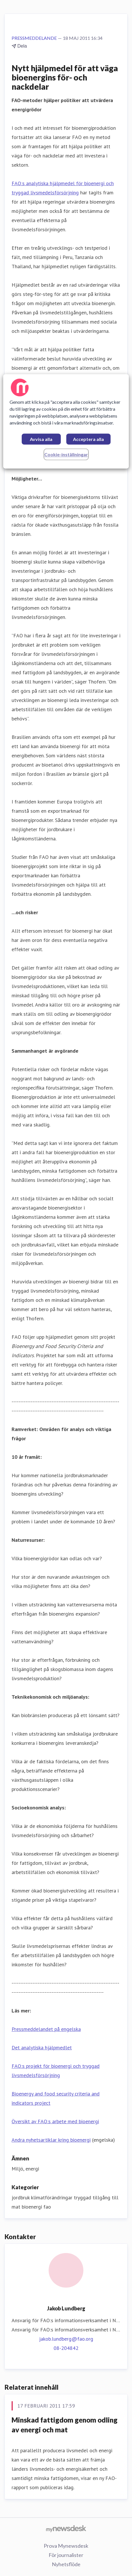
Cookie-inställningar (66, 454)
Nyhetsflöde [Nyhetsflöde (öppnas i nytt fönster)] (66, 2564)
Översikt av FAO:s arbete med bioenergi (55, 2121)
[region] (66, 421)
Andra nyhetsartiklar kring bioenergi (51, 2139)
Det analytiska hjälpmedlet (42, 2047)
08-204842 (66, 2348)
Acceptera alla (88, 439)
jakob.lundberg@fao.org (66, 2338)
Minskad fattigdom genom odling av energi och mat (65, 2425)
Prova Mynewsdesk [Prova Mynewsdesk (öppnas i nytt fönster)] (66, 2546)
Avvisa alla (41, 439)
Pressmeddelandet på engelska (46, 2029)
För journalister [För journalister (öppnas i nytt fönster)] (66, 2555)
